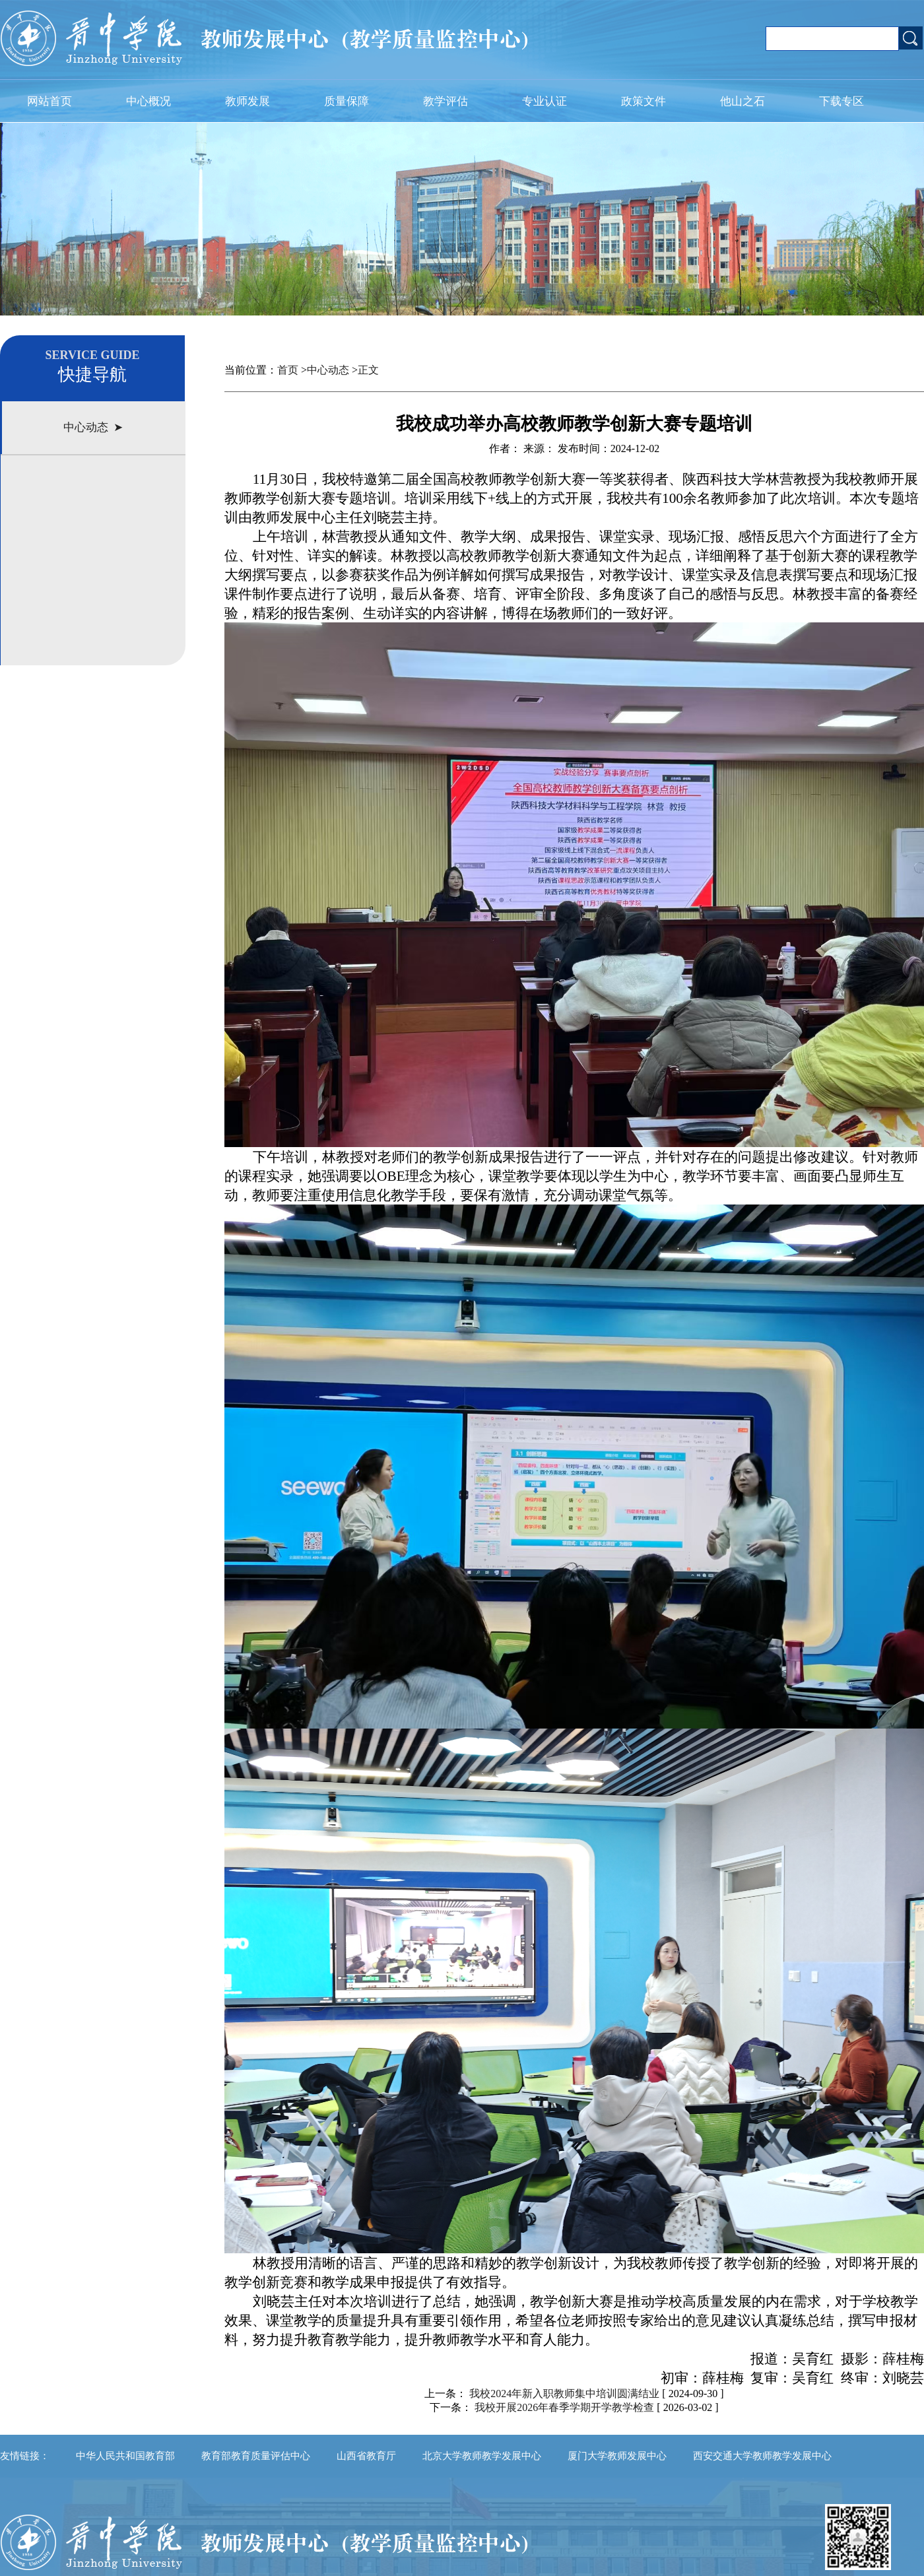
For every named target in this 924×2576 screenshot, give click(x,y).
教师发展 (247, 101)
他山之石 (742, 101)
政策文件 (643, 101)
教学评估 (445, 101)
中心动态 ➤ (93, 427)
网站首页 (49, 101)
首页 (287, 370)
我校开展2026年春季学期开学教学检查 (566, 2407)
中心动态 (328, 370)
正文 (368, 370)
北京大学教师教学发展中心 (481, 2456)
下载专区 (841, 101)
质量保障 (346, 101)
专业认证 (544, 101)
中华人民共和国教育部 (125, 2456)
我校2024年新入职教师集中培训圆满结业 (564, 2393)
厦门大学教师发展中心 (617, 2456)
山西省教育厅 (366, 2456)
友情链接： (25, 2456)
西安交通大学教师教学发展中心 (762, 2456)
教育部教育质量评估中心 (255, 2456)
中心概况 (148, 101)
